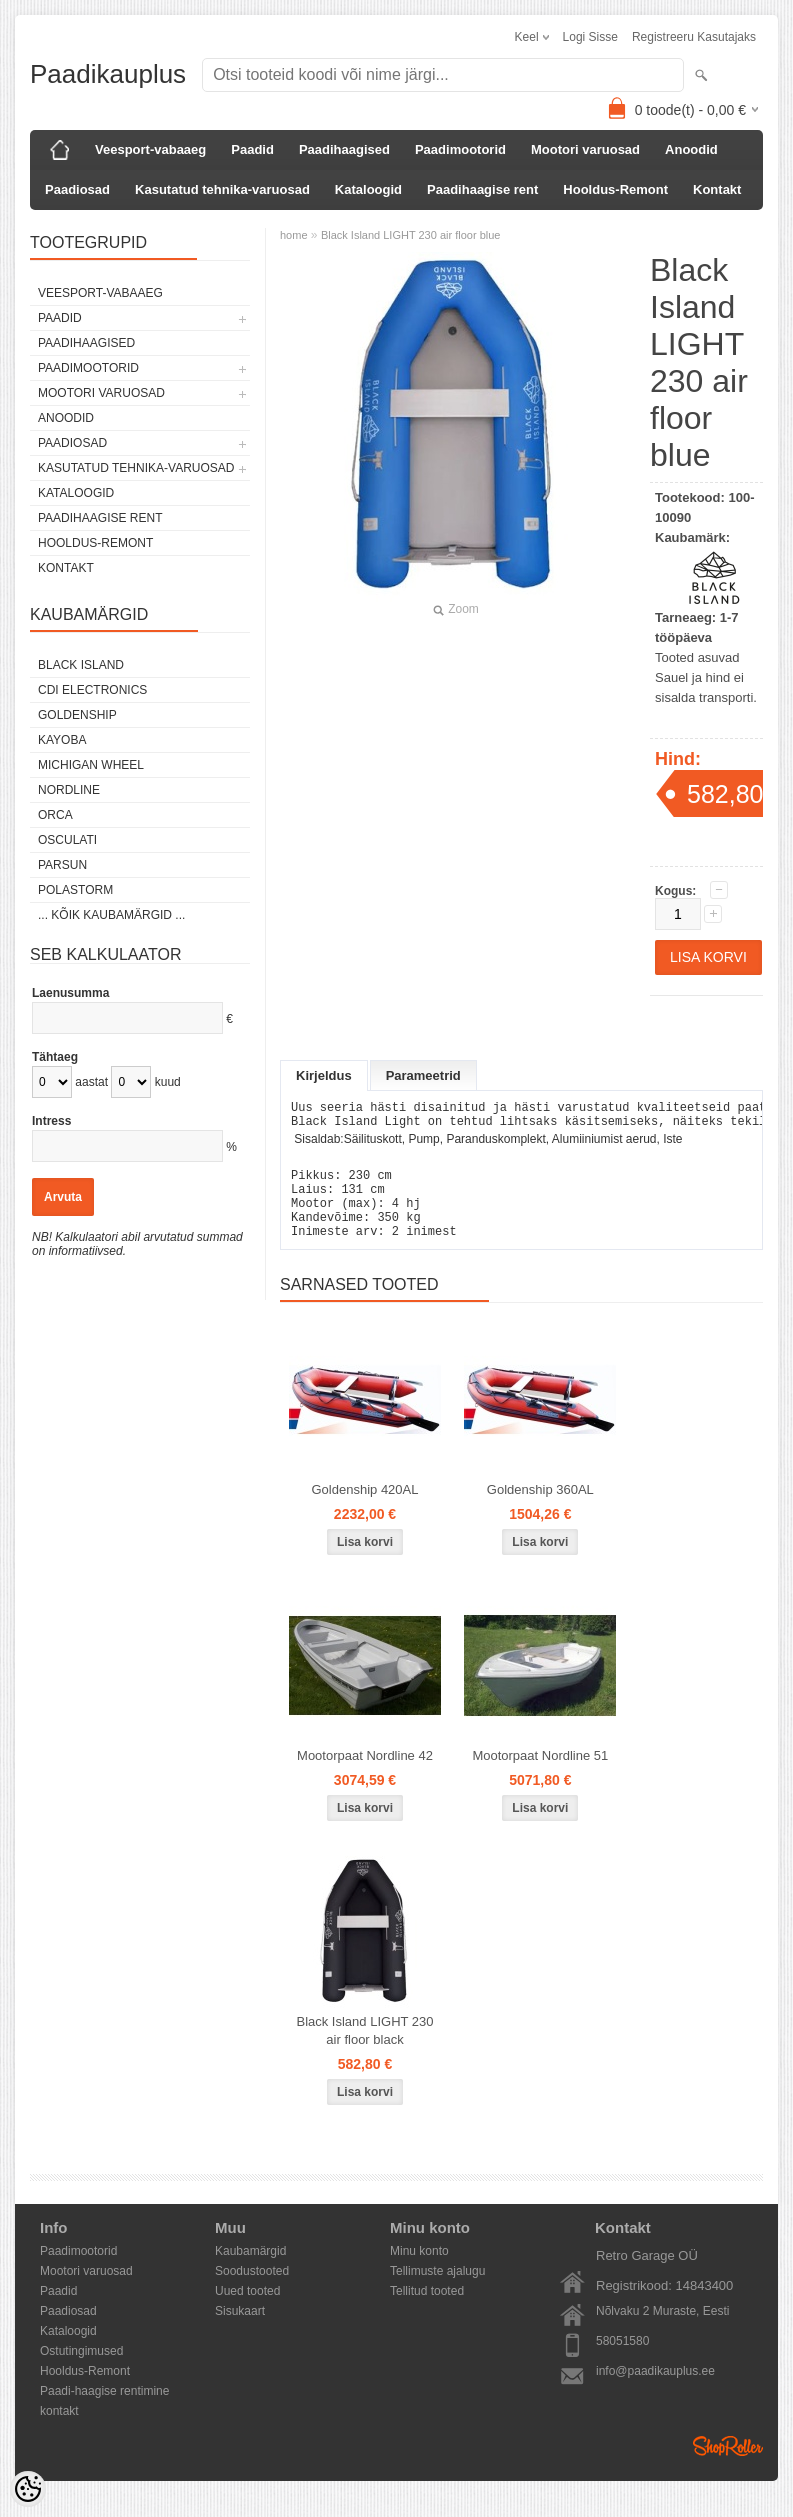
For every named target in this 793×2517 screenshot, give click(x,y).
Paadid (252, 149)
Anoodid (691, 149)
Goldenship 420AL (365, 1510)
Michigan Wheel (91, 765)
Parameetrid (423, 1075)
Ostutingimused (81, 2372)
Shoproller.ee (728, 2467)
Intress (51, 1121)
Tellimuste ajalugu (437, 2292)
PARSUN (62, 865)
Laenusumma (70, 993)
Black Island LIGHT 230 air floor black (364, 2051)
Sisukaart (240, 2332)
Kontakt (717, 189)
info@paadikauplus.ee (655, 2392)
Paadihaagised (344, 149)
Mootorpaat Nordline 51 (540, 1776)
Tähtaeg (55, 1057)
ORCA (55, 815)
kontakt (59, 2432)
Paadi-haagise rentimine (104, 2412)
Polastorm (75, 890)
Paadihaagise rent (482, 189)
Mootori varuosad (585, 149)
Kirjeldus (324, 1075)
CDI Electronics (92, 690)
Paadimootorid (460, 149)
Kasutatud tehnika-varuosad (222, 189)
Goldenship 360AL (540, 1510)
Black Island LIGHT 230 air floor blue (411, 235)
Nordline (69, 790)
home (294, 235)
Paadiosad (77, 189)
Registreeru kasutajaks (694, 37)
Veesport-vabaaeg (150, 149)
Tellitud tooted (427, 2312)
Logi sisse (590, 37)
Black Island (81, 665)
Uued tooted (247, 2312)
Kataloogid (368, 189)
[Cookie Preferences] (28, 2489)
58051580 (622, 2362)
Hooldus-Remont (615, 189)
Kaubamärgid (250, 2272)
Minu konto (419, 2272)
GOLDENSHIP (77, 715)
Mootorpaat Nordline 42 (365, 1776)
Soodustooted (252, 2292)
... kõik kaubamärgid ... (111, 915)
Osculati (67, 840)
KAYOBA (62, 740)
